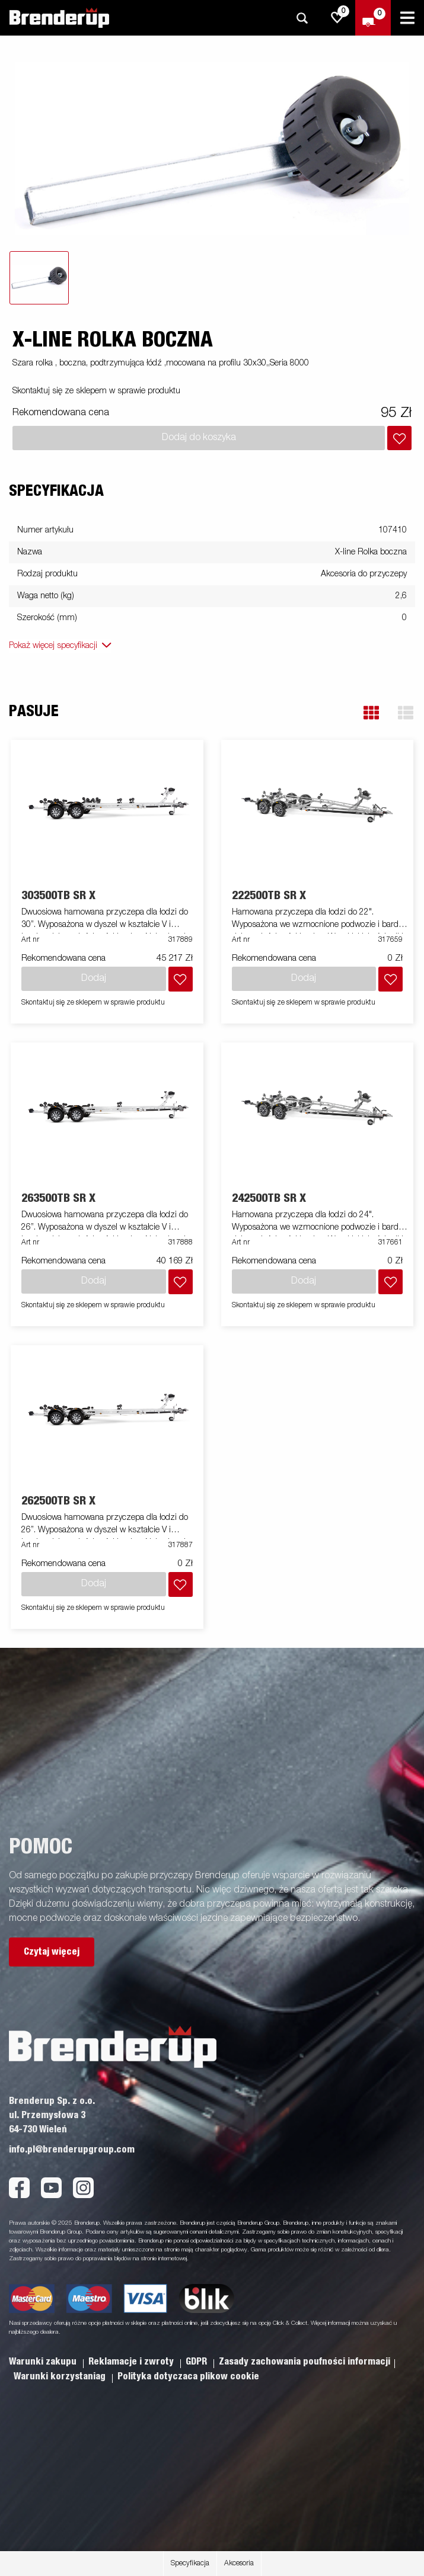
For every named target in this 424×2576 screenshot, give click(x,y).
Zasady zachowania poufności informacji (304, 2361)
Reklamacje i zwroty (132, 2361)
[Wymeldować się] (373, 18)
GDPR (197, 2361)
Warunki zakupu (44, 2361)
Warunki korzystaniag (61, 2376)
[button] (371, 713)
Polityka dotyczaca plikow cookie (188, 2376)
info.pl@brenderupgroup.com (72, 2149)
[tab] (39, 277)
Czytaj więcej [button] (51, 1951)
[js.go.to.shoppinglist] (337, 18)
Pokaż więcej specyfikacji (53, 645)
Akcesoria (239, 2563)
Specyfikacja (190, 2563)
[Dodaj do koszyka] (399, 438)
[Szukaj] (302, 18)
